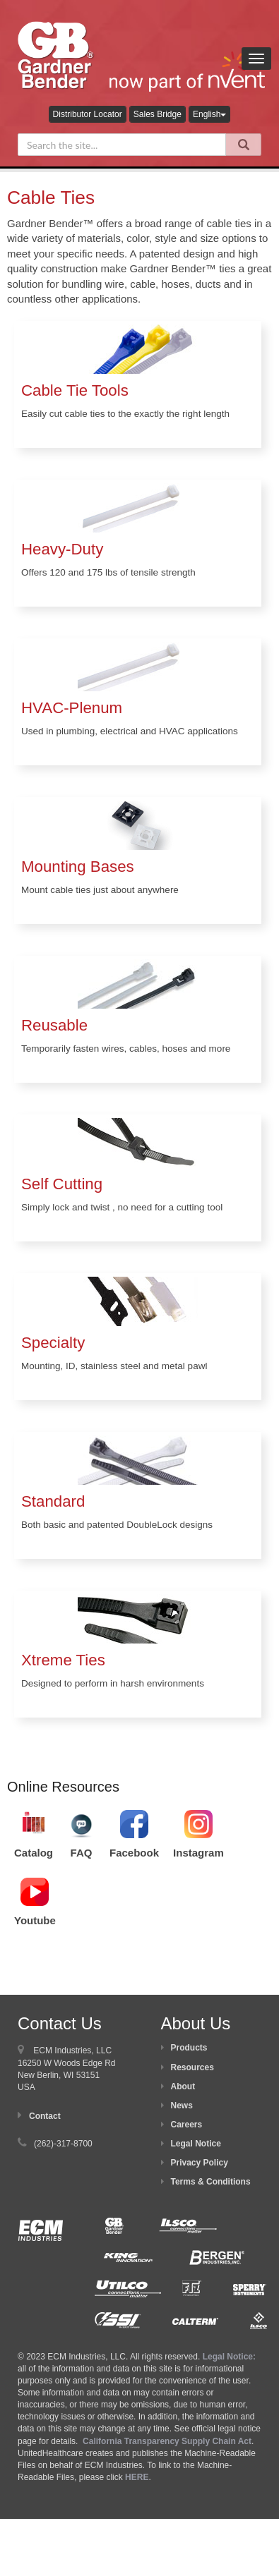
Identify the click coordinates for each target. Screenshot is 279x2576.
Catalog (33, 1853)
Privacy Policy (199, 2163)
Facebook (134, 1853)
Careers (187, 2125)
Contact (45, 2116)
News (182, 2105)
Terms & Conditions (211, 2182)
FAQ (82, 1853)
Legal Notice (196, 2144)
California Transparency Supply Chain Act (167, 2441)
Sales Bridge (157, 114)
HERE (136, 2477)
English (209, 114)
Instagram (198, 1853)
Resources (192, 2067)
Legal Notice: (229, 2357)
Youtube (35, 1920)
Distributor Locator (87, 114)
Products (189, 2048)
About (183, 2086)
